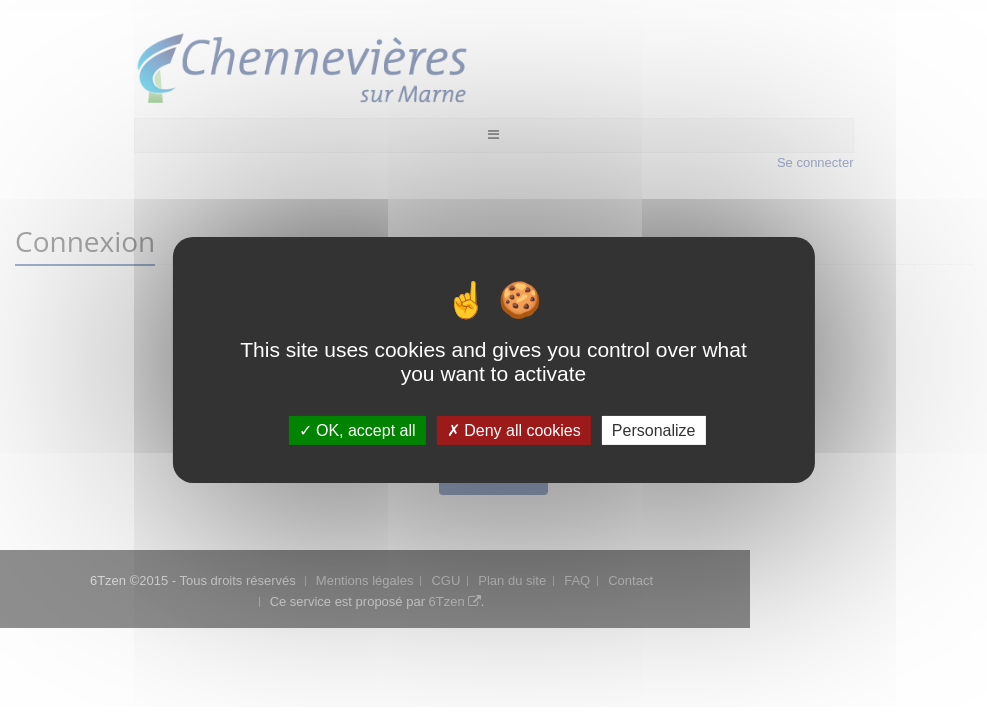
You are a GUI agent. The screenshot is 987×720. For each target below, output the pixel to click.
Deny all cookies (514, 430)
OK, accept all (357, 430)
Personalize (654, 430)
